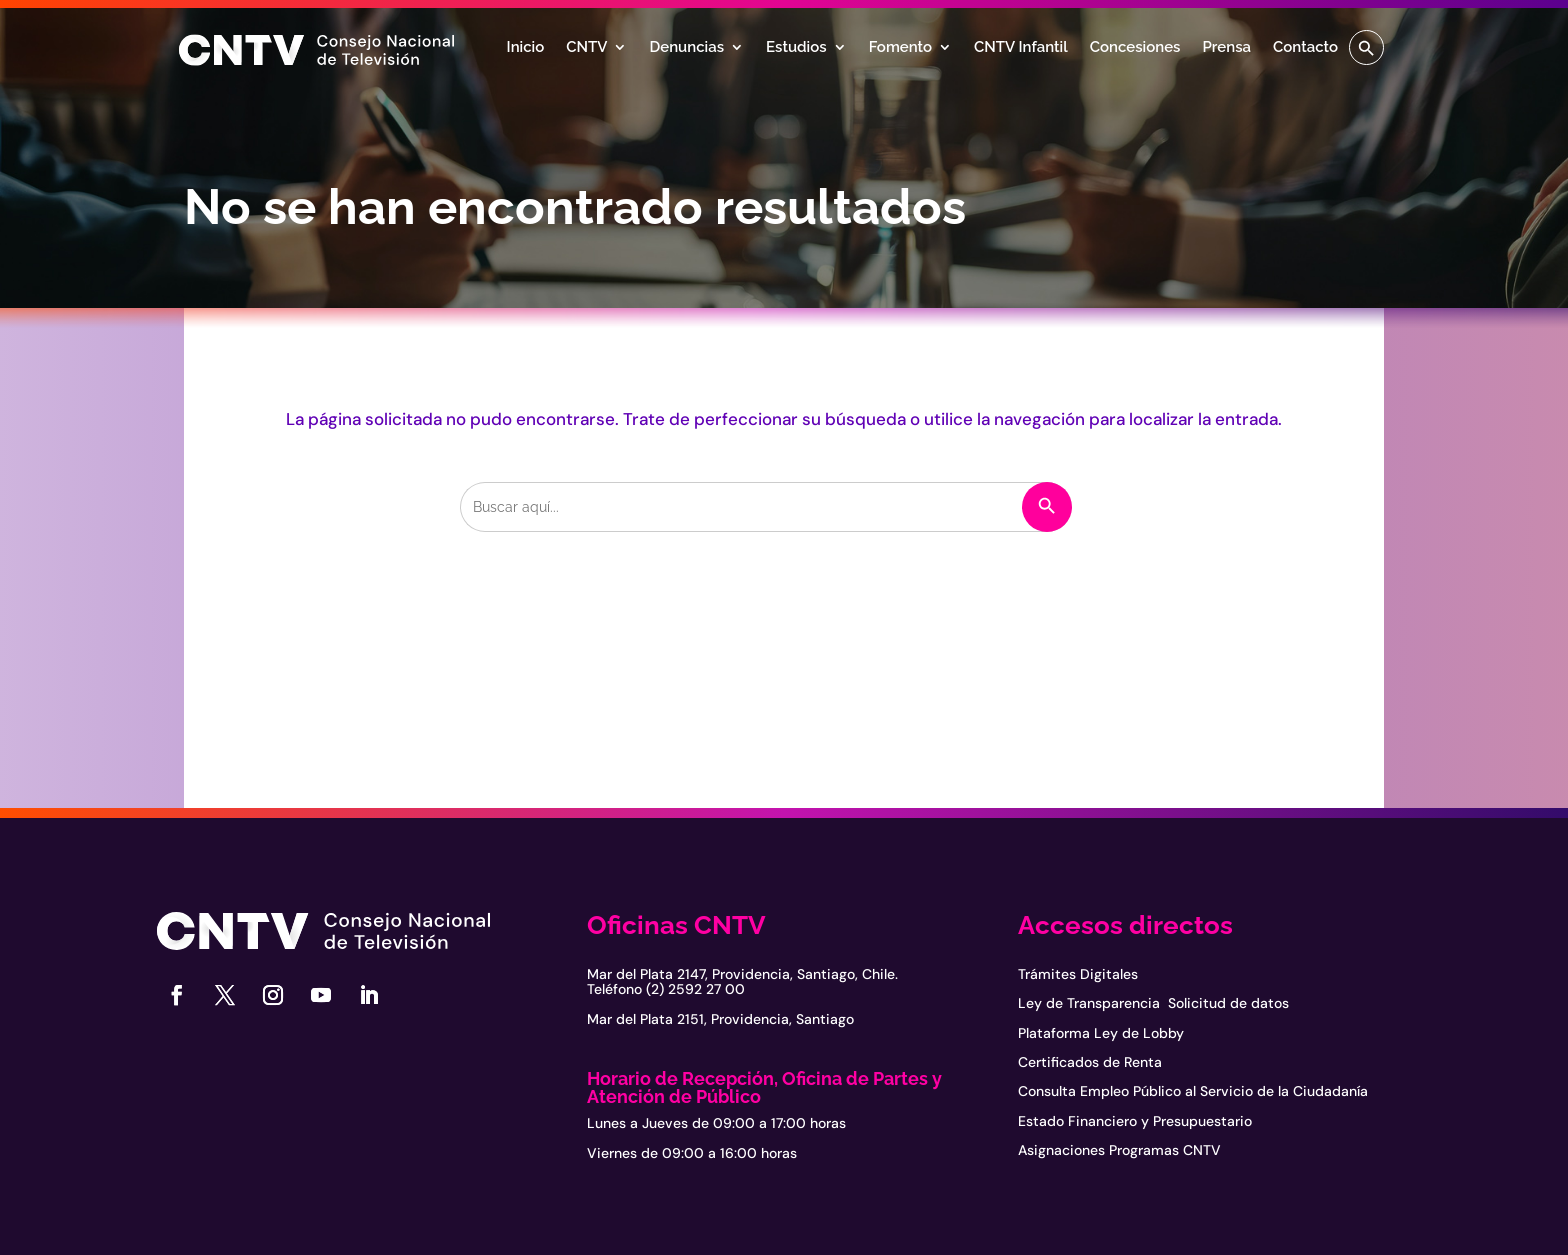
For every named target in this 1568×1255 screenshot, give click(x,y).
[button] (1366, 47)
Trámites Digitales (1078, 974)
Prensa (1226, 48)
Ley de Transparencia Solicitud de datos (1153, 1003)
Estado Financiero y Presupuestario (1135, 1121)
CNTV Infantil (1021, 48)
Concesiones (1135, 48)
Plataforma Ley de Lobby (1101, 1033)
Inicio (526, 48)
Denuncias (686, 48)
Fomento (900, 48)
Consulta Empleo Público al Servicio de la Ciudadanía (1193, 1091)
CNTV (586, 48)
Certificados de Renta (1090, 1062)
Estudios (796, 48)
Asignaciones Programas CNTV (1119, 1150)
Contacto (1305, 48)
